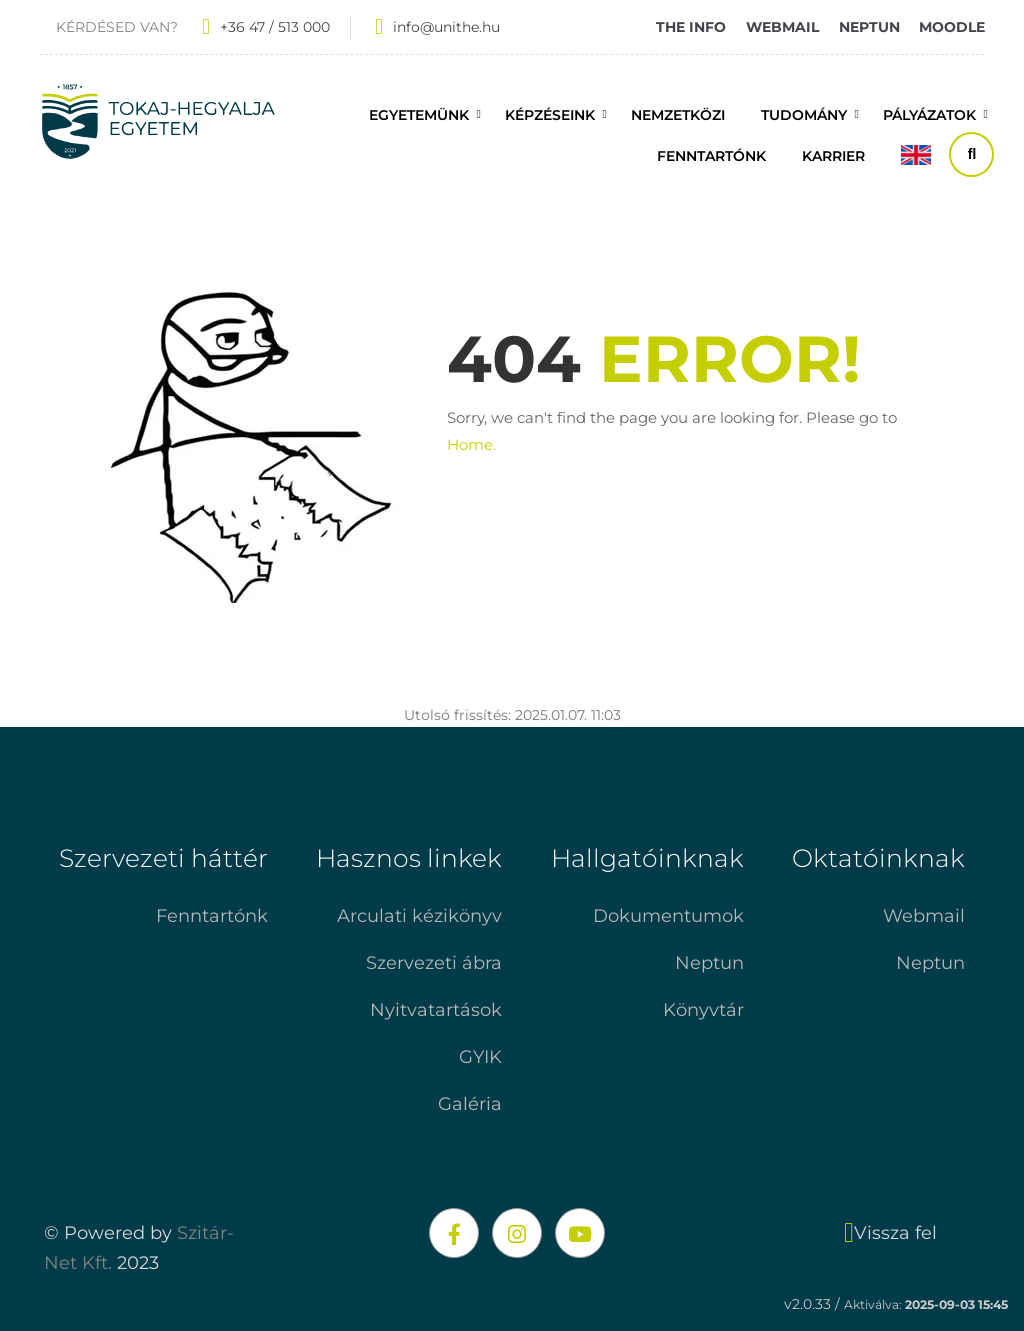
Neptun (709, 963)
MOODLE (952, 27)
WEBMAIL (782, 27)
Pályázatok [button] (929, 115)
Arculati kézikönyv (419, 916)
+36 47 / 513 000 (275, 27)
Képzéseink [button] (550, 115)
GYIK (480, 1057)
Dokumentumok (668, 916)
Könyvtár (703, 1010)
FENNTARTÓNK (711, 156)
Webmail (924, 916)
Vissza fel (890, 1233)
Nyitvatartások (436, 1010)
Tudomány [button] (804, 115)
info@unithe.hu (446, 27)
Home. (471, 444)
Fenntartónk (212, 916)
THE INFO (691, 27)
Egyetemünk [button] (419, 115)
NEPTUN (869, 27)
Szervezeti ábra (434, 963)
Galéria (470, 1104)
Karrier (833, 156)
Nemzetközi (678, 115)
